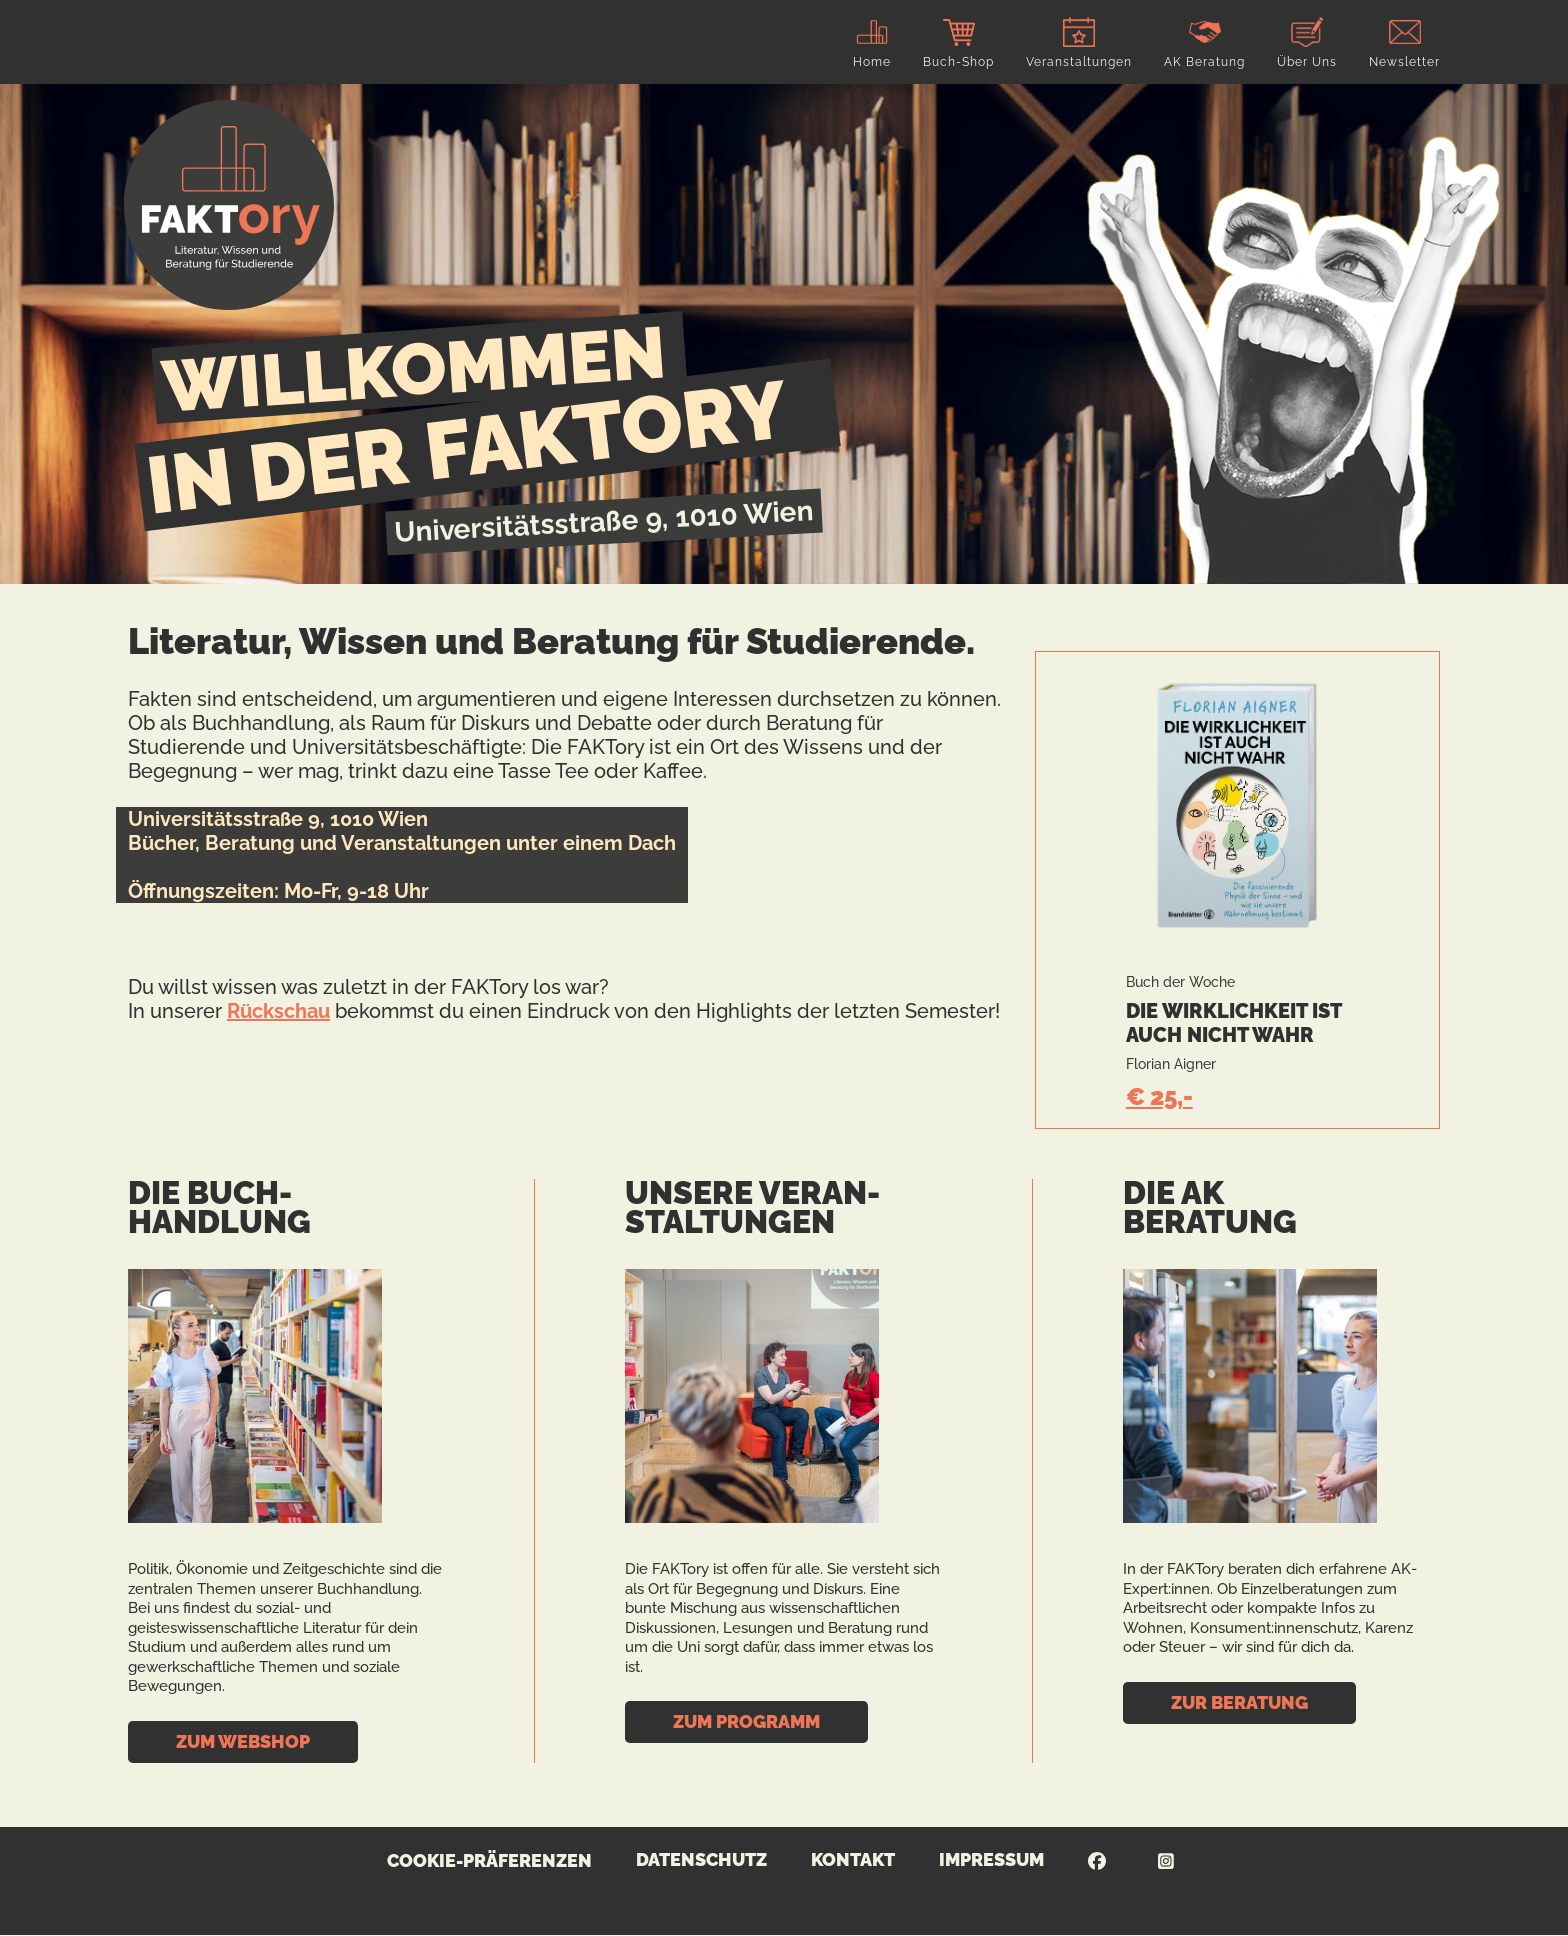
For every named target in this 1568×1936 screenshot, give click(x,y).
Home (872, 61)
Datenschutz (701, 1859)
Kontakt (853, 1859)
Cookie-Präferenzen (489, 1861)
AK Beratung (1204, 61)
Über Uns (1307, 61)
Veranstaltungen (1079, 61)
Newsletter (1404, 61)
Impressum (991, 1859)
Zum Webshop (243, 1741)
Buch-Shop (958, 61)
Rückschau (278, 1011)
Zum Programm (746, 1721)
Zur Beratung (1239, 1702)
